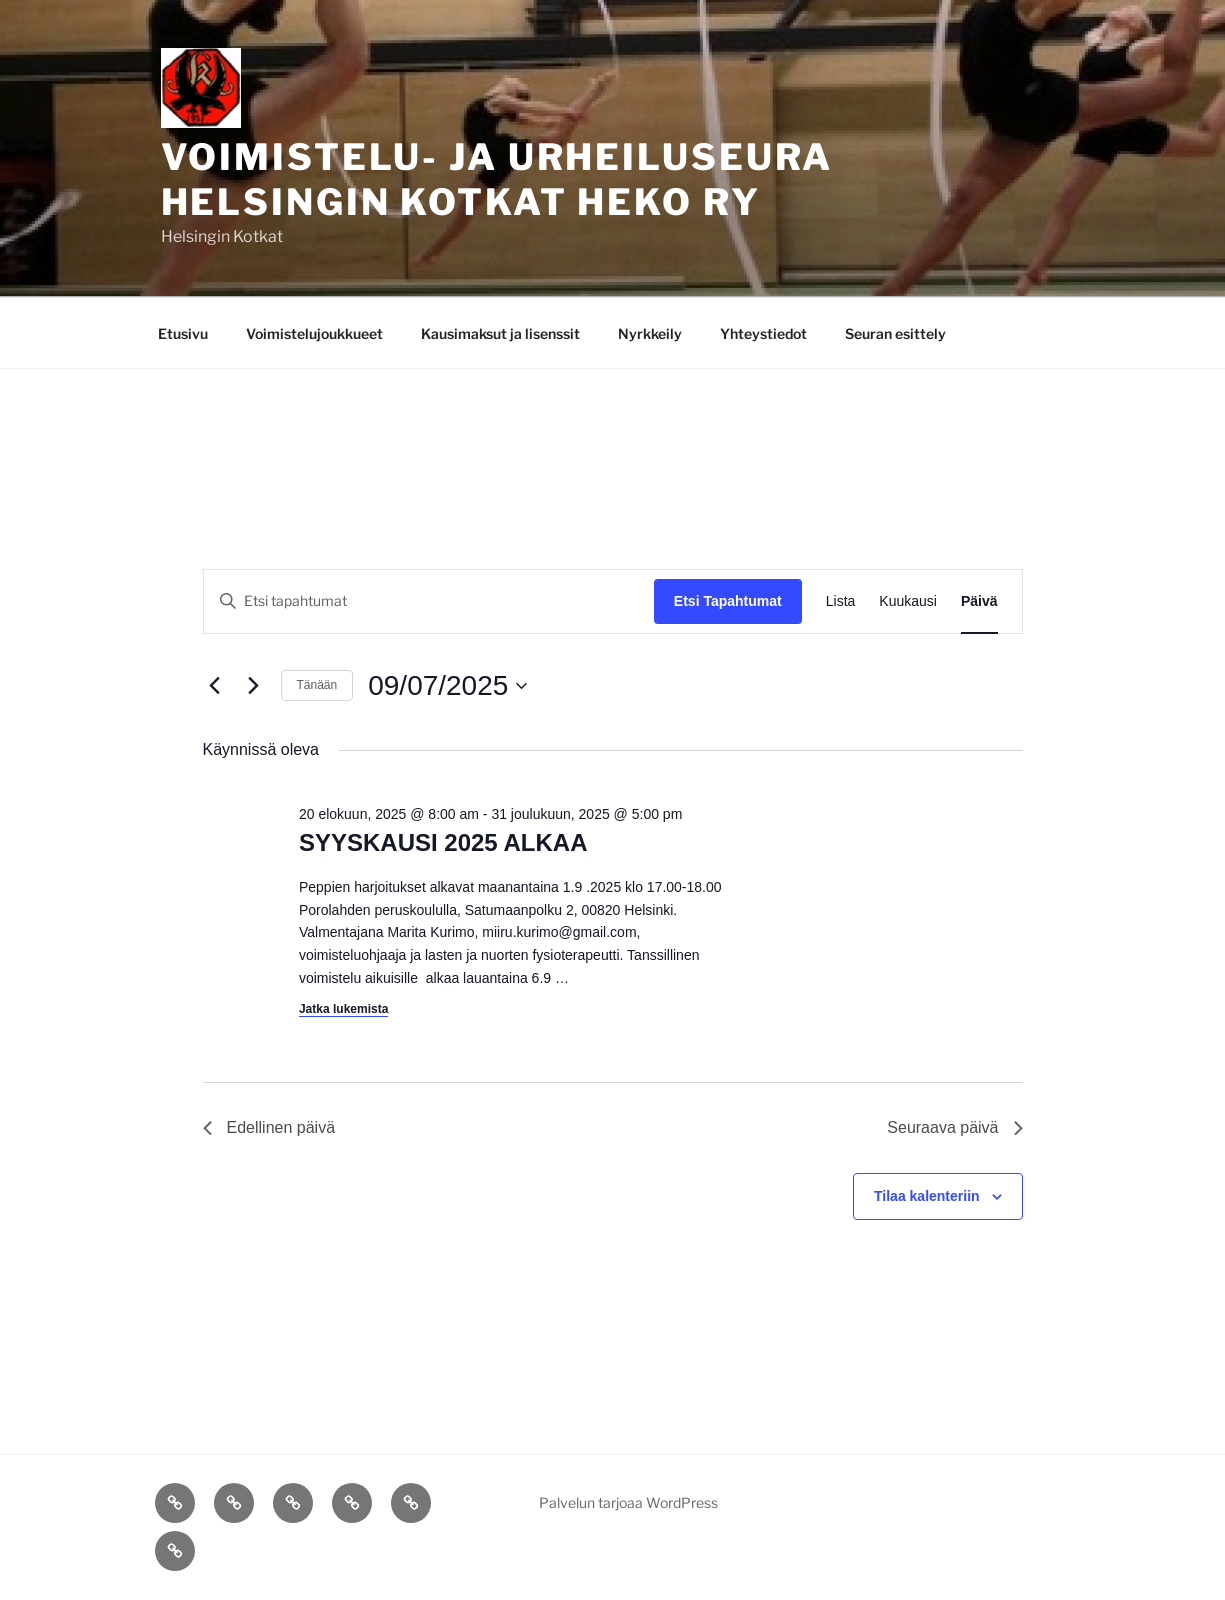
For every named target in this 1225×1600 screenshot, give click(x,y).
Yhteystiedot (763, 333)
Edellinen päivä (269, 1127)
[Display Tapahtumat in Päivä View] (979, 601)
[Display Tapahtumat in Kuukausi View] (908, 601)
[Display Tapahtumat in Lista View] (841, 601)
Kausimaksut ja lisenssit (500, 333)
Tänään (317, 685)
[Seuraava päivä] (254, 686)
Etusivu (183, 333)
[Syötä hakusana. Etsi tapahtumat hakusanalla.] (429, 601)
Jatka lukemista (343, 1009)
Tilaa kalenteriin (927, 1196)
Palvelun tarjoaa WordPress (628, 1502)
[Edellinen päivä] (215, 686)
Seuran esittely (895, 333)
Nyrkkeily (650, 333)
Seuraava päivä (954, 1127)
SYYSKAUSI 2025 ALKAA (443, 842)
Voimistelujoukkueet (314, 333)
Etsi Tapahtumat (728, 601)
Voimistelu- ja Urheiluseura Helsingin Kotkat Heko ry (497, 179)
